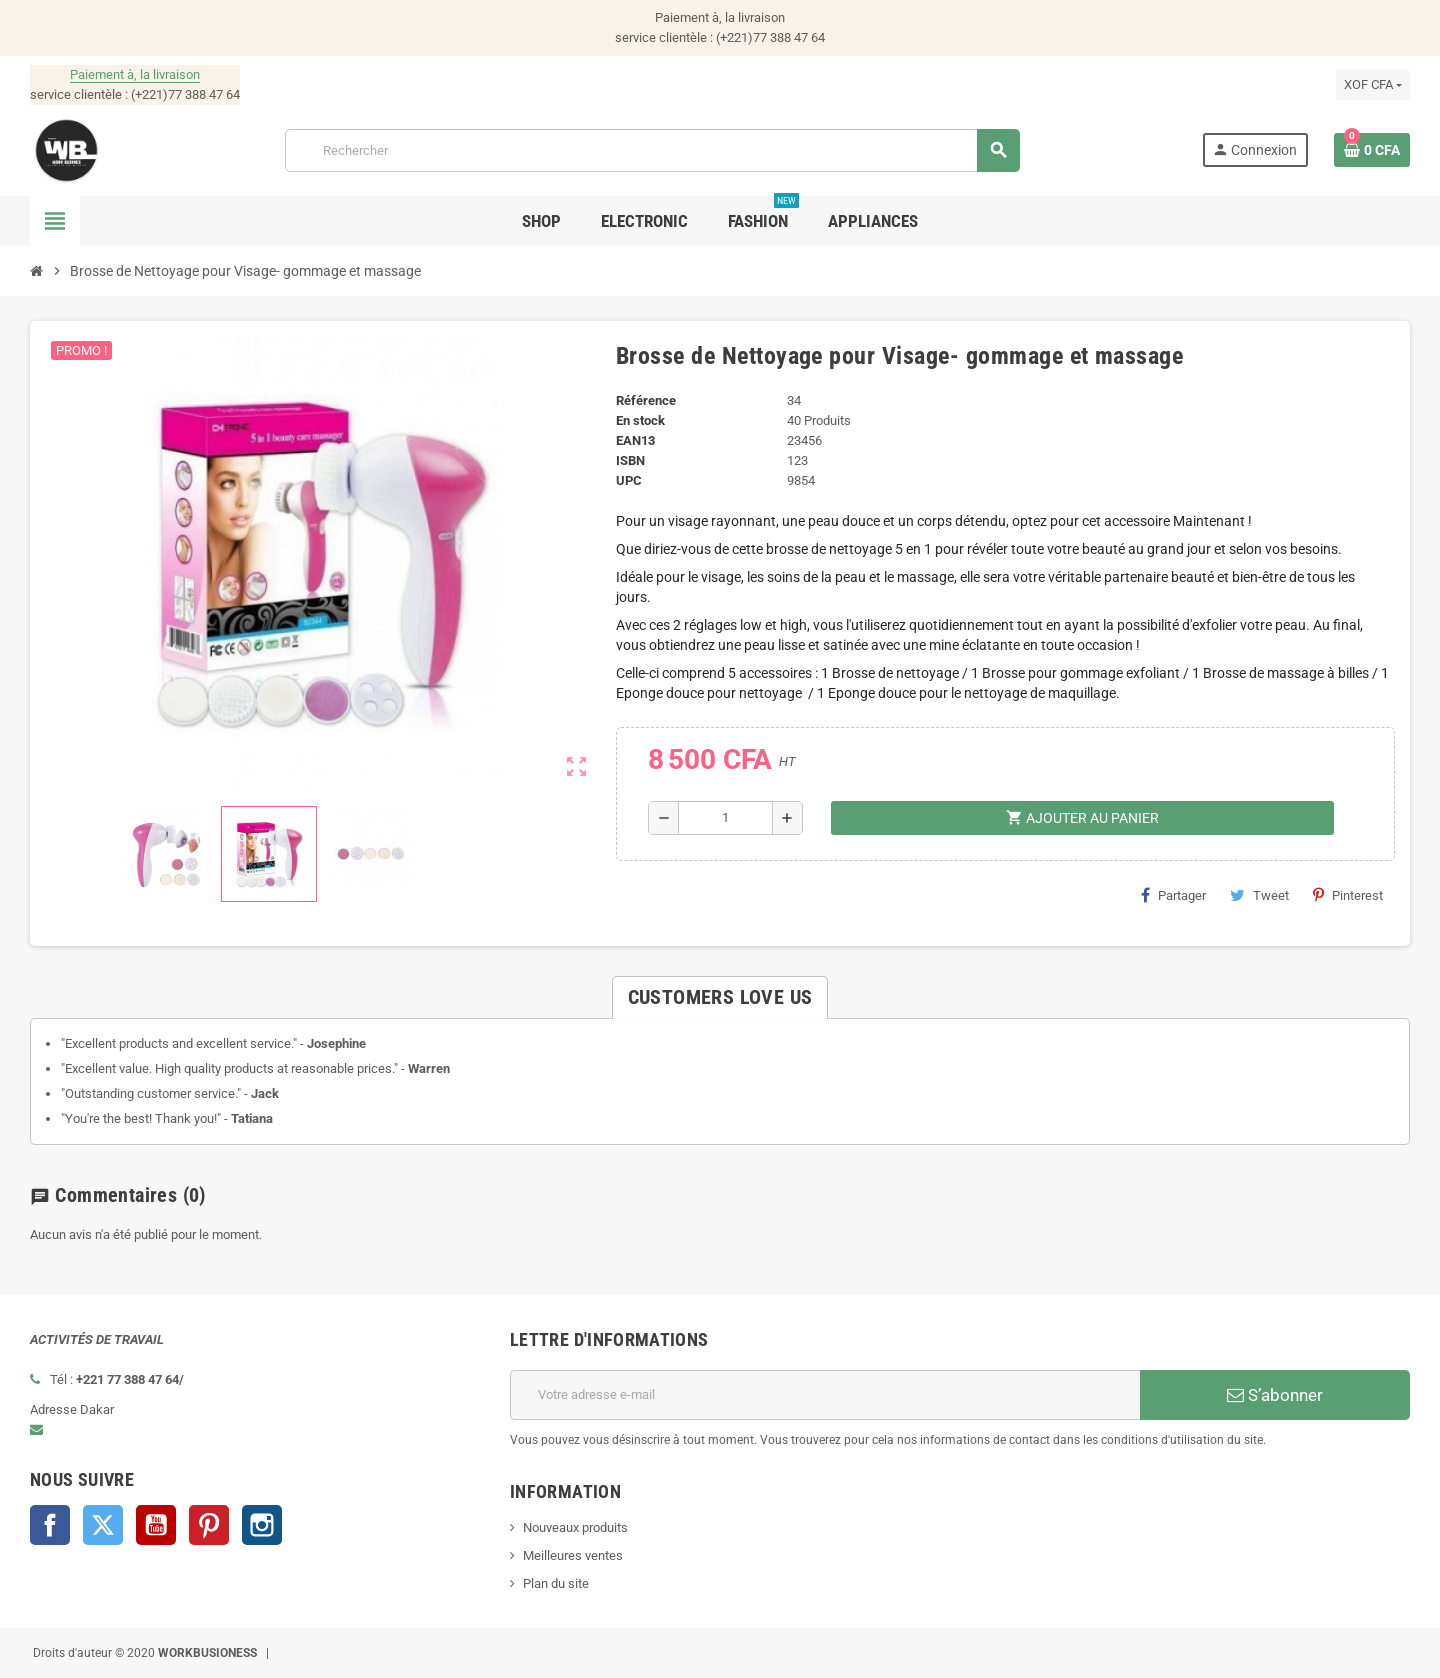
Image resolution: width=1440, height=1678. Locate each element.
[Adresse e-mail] (825, 1395)
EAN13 (635, 440)
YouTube (156, 1525)
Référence (646, 400)
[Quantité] (725, 818)
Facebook (50, 1525)
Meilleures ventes (573, 1555)
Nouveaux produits (575, 1527)
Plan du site (556, 1583)
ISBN (630, 460)
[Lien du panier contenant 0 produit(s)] (1372, 150)
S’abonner (1275, 1395)
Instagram (262, 1525)
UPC (629, 480)
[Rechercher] (652, 150)
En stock (640, 420)
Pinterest (1348, 895)
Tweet (1259, 895)
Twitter (103, 1525)
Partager (1173, 895)
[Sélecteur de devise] (1373, 85)
